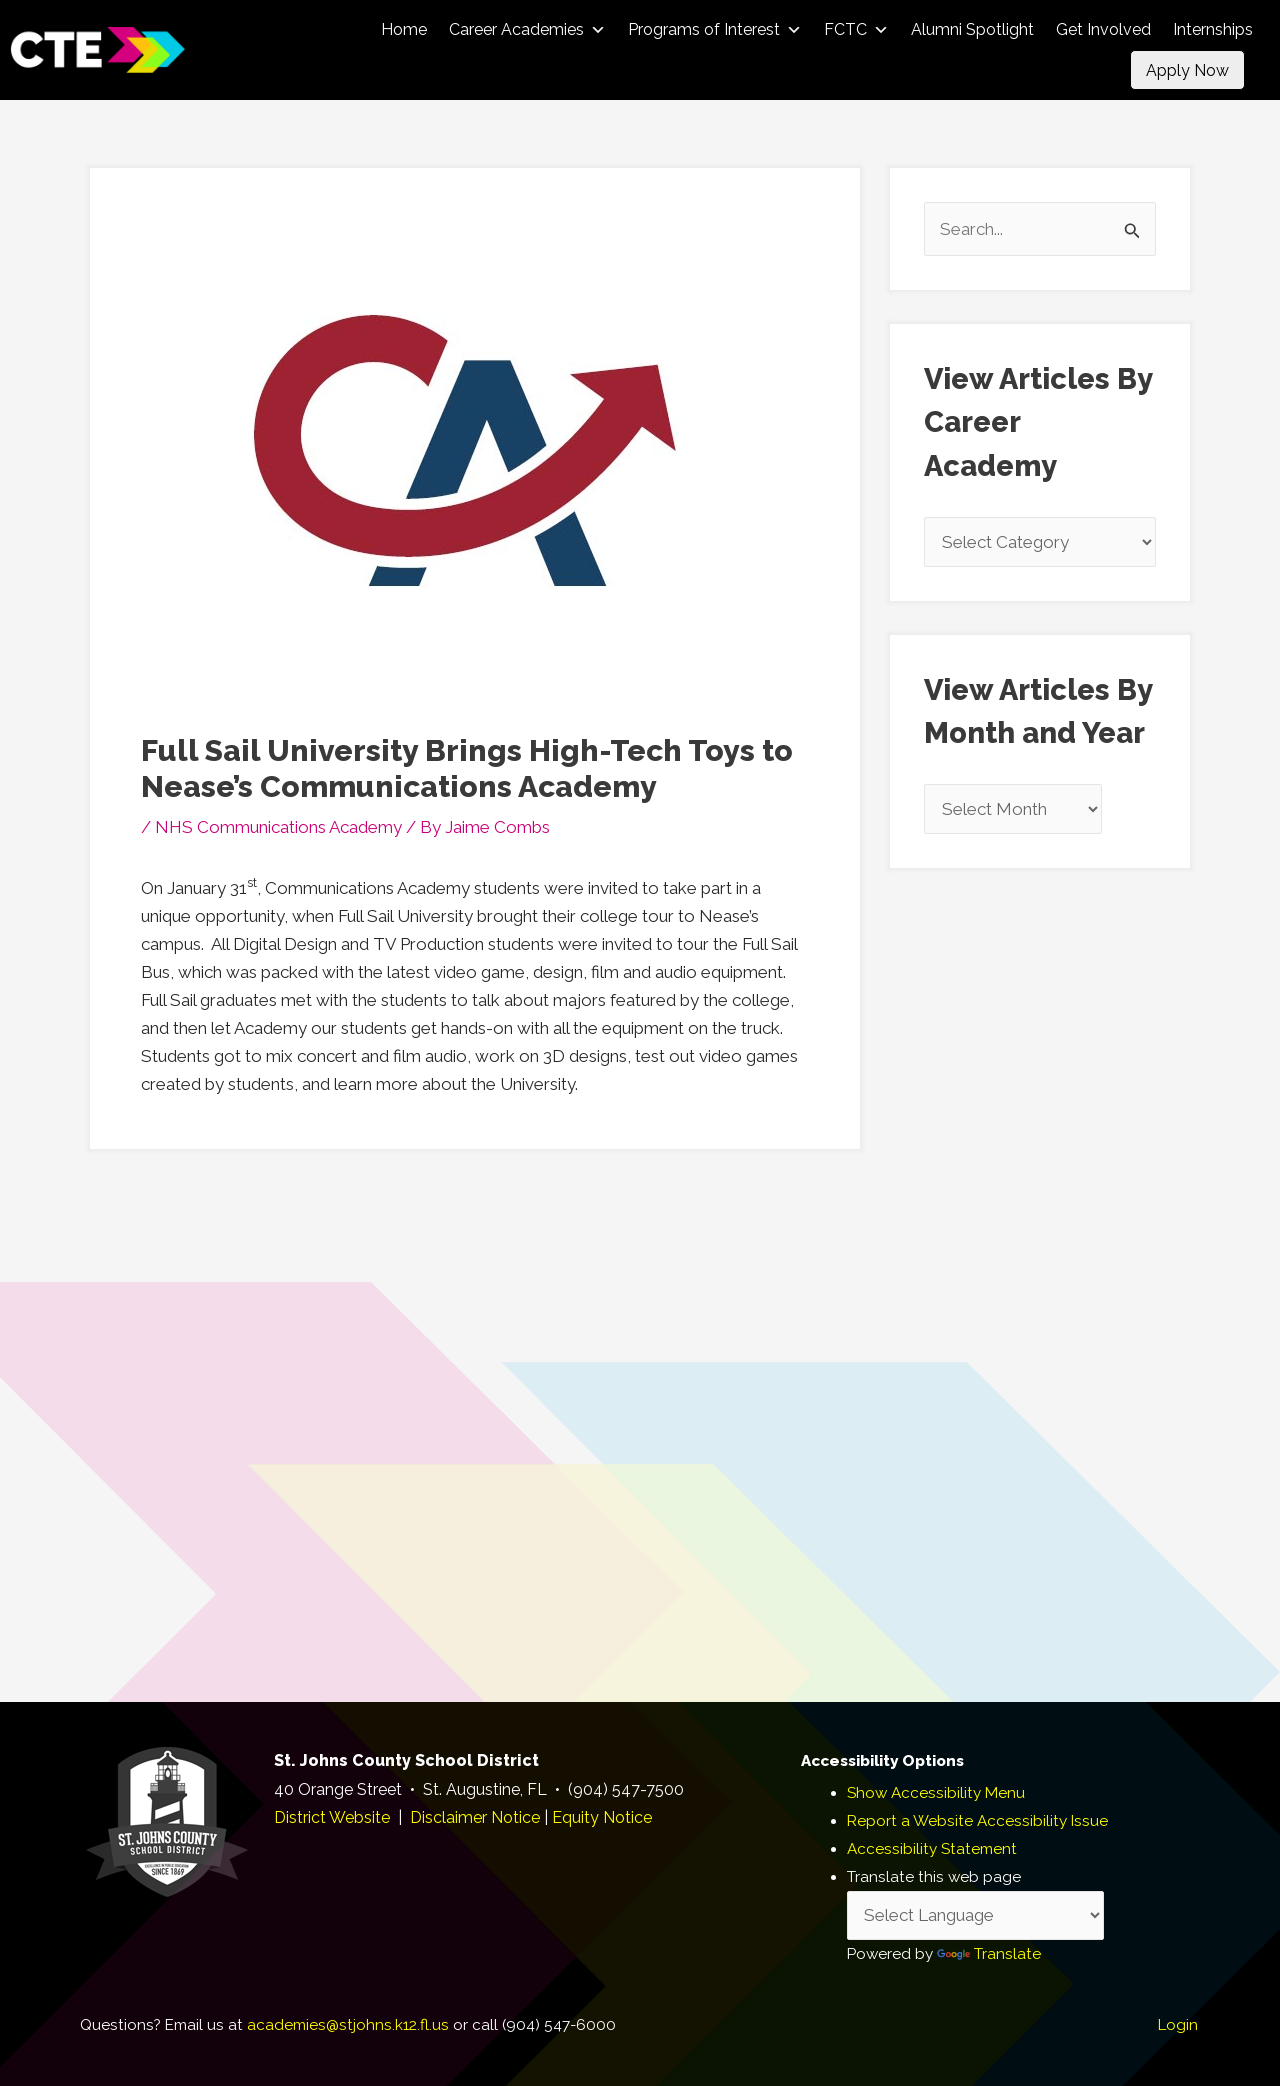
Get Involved (1103, 29)
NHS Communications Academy (278, 827)
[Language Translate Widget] (976, 1916)
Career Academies (527, 29)
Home (404, 29)
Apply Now (1187, 70)
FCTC (856, 29)
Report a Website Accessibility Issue (977, 1821)
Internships (1213, 29)
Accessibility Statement (932, 1849)
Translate (989, 1954)
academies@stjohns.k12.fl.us (348, 2025)
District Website (332, 1817)
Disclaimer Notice (475, 1817)
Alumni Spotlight (972, 29)
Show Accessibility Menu (936, 1793)
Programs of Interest (715, 29)
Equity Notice (602, 1817)
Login (1178, 2025)
